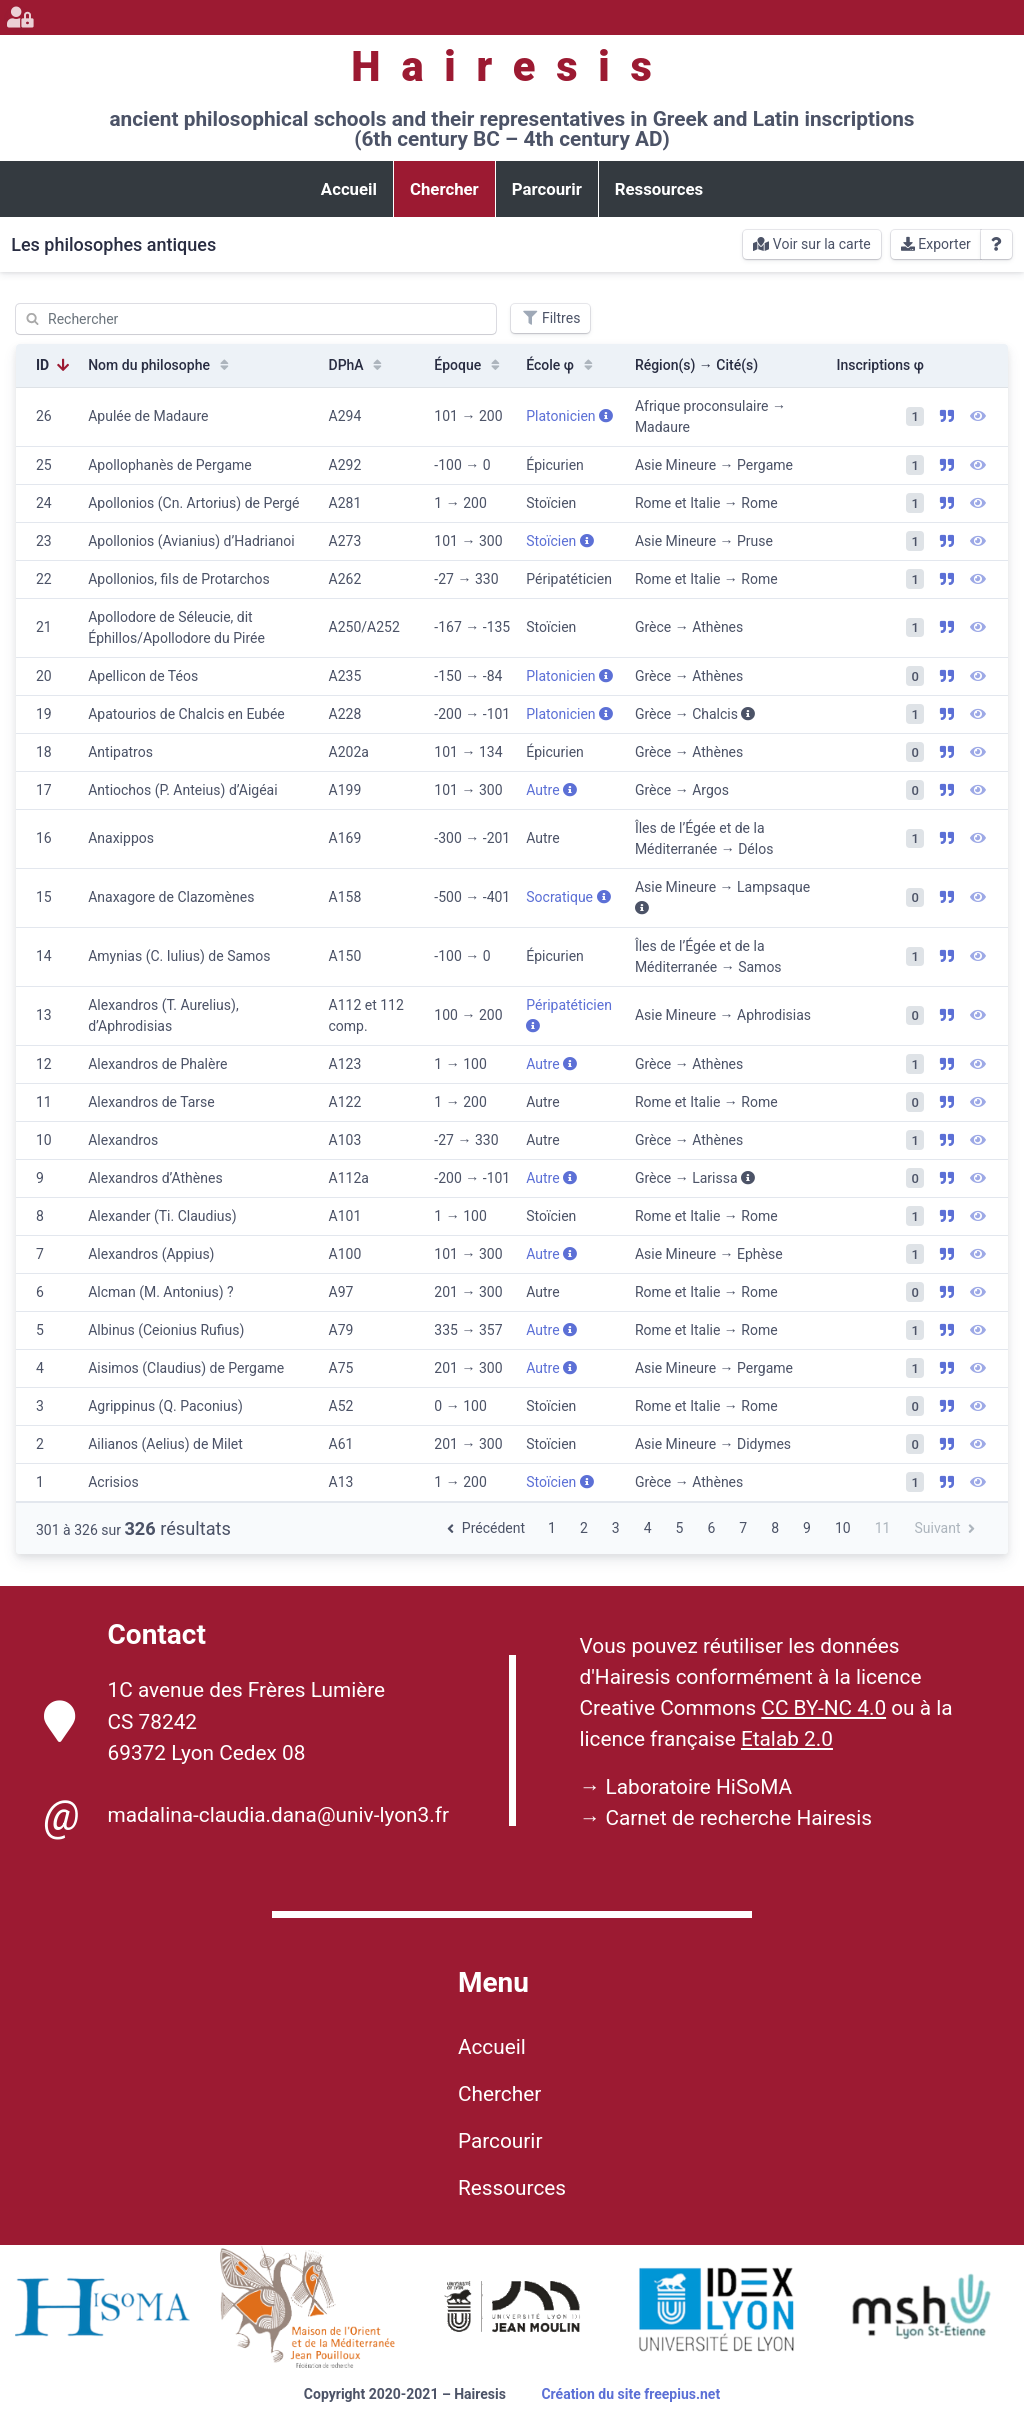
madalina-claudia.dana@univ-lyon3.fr (246, 1816)
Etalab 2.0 (787, 1739)
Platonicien (569, 416)
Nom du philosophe (160, 365)
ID (54, 365)
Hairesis (511, 66)
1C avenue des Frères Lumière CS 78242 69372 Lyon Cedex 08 (215, 1721)
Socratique (568, 897)
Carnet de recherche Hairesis (738, 1818)
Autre (551, 790)
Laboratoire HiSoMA (698, 1787)
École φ (561, 365)
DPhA (358, 365)
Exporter (936, 244)
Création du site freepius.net (630, 2394)
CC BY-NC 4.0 (823, 1708)
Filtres (550, 318)
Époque (469, 365)
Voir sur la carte (811, 244)
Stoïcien (560, 541)
